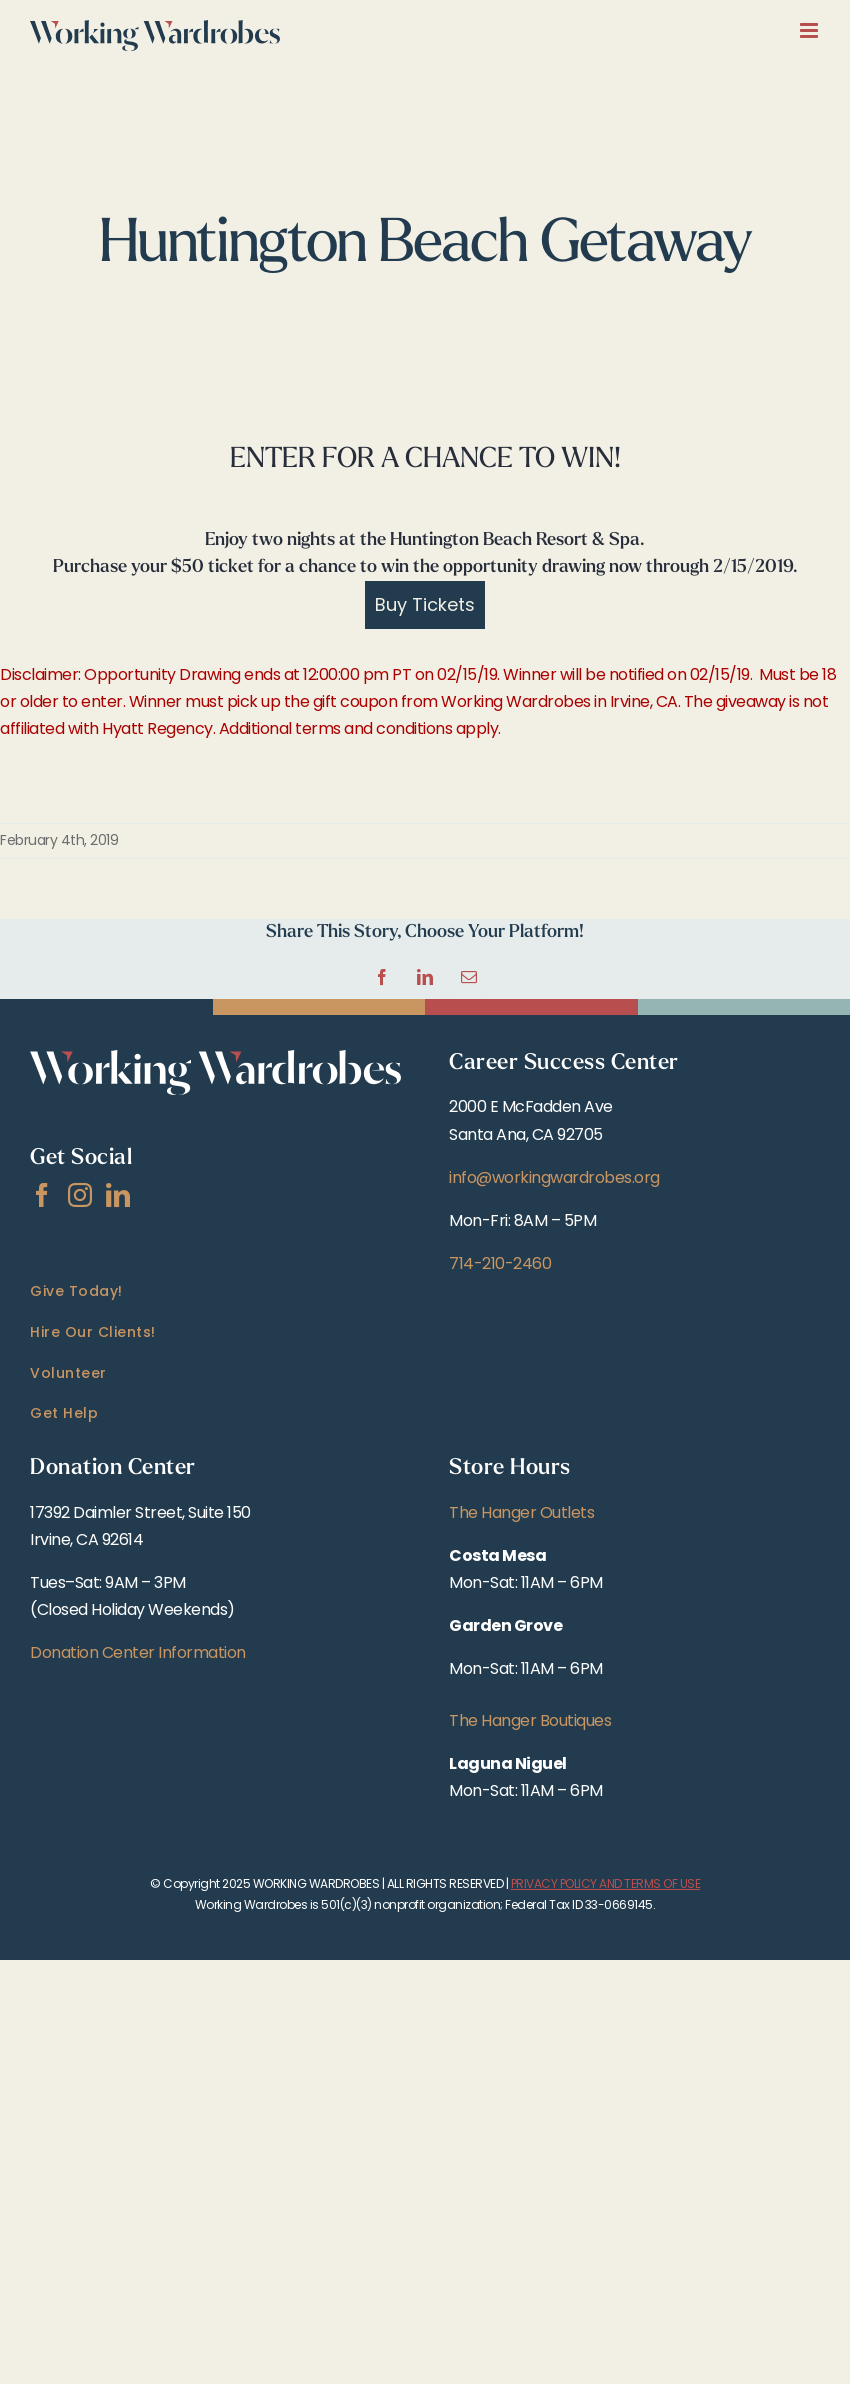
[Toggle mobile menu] (810, 30)
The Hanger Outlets (521, 1512)
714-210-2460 (500, 1263)
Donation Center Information (138, 1652)
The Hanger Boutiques (530, 1720)
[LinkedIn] (118, 1195)
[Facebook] (42, 1195)
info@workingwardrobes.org (554, 1177)
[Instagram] (80, 1195)
